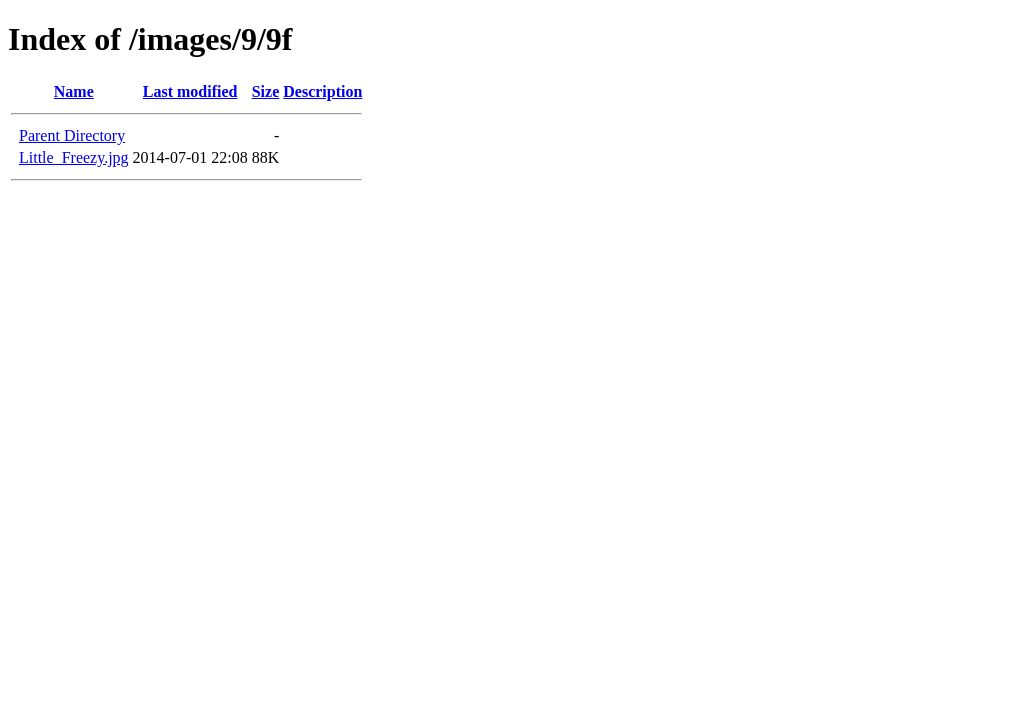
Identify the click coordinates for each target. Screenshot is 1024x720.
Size (266, 91)
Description (322, 91)
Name (74, 91)
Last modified (190, 91)
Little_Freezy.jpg (74, 157)
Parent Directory (72, 135)
